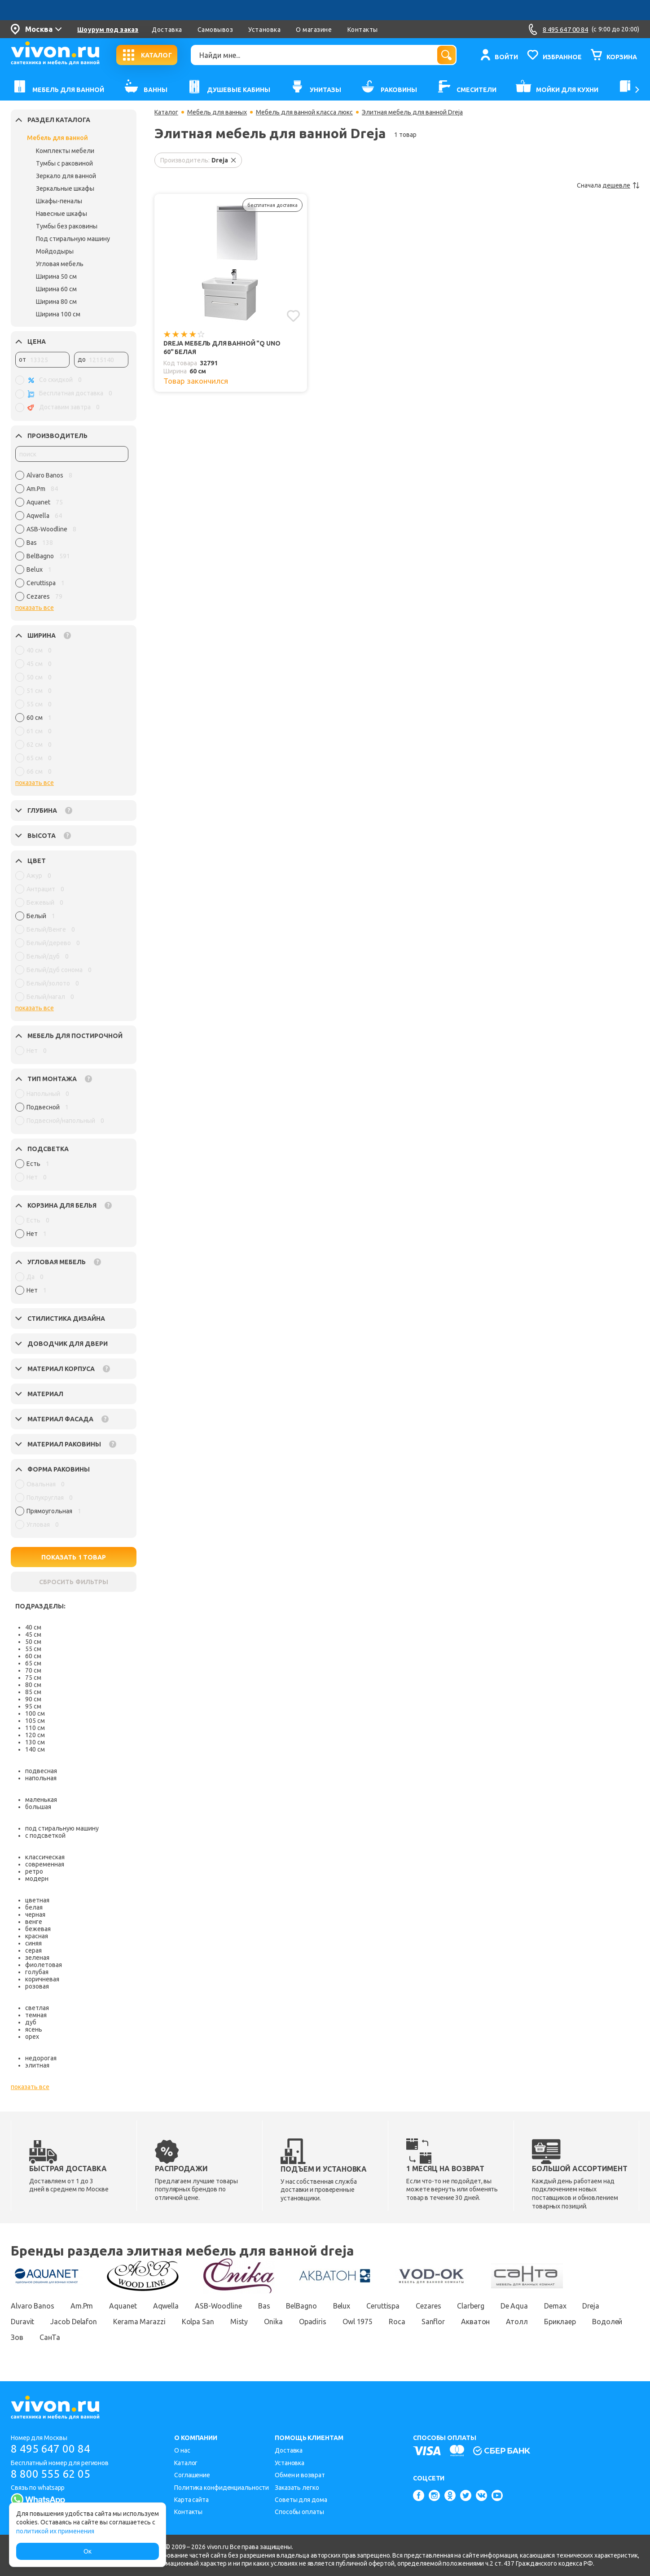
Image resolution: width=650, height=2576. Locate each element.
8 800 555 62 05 (50, 2474)
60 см (33, 1656)
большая (38, 1806)
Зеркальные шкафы (65, 188)
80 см (33, 1684)
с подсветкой (45, 1835)
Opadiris (312, 2322)
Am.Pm (81, 2306)
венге (33, 1921)
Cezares (428, 2306)
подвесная (41, 1770)
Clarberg (470, 2306)
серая (33, 1950)
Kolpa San (198, 2322)
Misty (239, 2322)
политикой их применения (55, 2531)
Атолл (517, 2322)
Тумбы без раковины (66, 226)
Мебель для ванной (57, 137)
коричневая (42, 1979)
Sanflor (433, 2322)
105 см (35, 1720)
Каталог (166, 112)
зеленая (37, 1957)
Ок (87, 2551)
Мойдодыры (55, 251)
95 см (33, 1706)
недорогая (41, 2058)
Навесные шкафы (61, 213)
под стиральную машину (62, 1828)
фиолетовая (43, 1964)
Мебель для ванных (217, 112)
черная (35, 1914)
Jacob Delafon (73, 2322)
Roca (397, 2322)
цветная (37, 1900)
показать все (34, 607)
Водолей (607, 2322)
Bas (264, 2306)
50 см (33, 1641)
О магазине (314, 29)
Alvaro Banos (32, 2306)
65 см (33, 1663)
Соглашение (192, 2475)
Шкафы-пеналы (59, 201)
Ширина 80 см (56, 301)
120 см (35, 1735)
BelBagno (301, 2306)
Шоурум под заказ (107, 29)
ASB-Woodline (218, 2306)
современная (44, 1864)
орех (32, 2036)
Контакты (362, 29)
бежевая (38, 1928)
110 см (35, 1727)
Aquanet (122, 2306)
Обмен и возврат (300, 2475)
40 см (33, 1627)
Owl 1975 (358, 2322)
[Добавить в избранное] (293, 316)
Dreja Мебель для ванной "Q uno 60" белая (222, 347)
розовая (37, 1986)
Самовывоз (215, 29)
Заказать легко (297, 2487)
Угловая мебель (59, 263)
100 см (35, 1713)
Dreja (590, 2306)
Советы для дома (301, 2499)
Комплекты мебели (65, 150)
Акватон (475, 2322)
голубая (36, 1972)
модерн (36, 1878)
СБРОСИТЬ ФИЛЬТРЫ (73, 1582)
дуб (30, 2022)
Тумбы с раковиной (64, 163)
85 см (33, 1691)
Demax (555, 2306)
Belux (342, 2306)
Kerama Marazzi (139, 2322)
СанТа (50, 2337)
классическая (45, 1857)
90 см (33, 1699)
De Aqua (514, 2306)
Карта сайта (191, 2499)
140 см (35, 1749)
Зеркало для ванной (66, 176)
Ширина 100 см (58, 314)
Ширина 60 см (56, 289)
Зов (17, 2337)
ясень (33, 2029)
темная (36, 2015)
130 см (35, 1742)
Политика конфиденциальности (221, 2487)
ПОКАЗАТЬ (73, 1557)
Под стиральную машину (73, 238)
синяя (33, 1943)
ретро (34, 1871)
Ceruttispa (383, 2306)
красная (36, 1936)
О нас (182, 2450)
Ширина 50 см (56, 276)
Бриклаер (560, 2322)
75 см (33, 1677)
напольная (41, 1778)
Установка (264, 29)
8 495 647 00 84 (50, 2449)
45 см (33, 1634)
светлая (37, 2007)
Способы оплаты (299, 2511)
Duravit (22, 2322)
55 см (33, 1648)
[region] (71, 538)
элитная (37, 2065)
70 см (33, 1670)
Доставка (167, 29)
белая (34, 1907)
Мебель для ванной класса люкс (304, 112)
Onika (273, 2322)
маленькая (41, 1799)
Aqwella (166, 2306)
